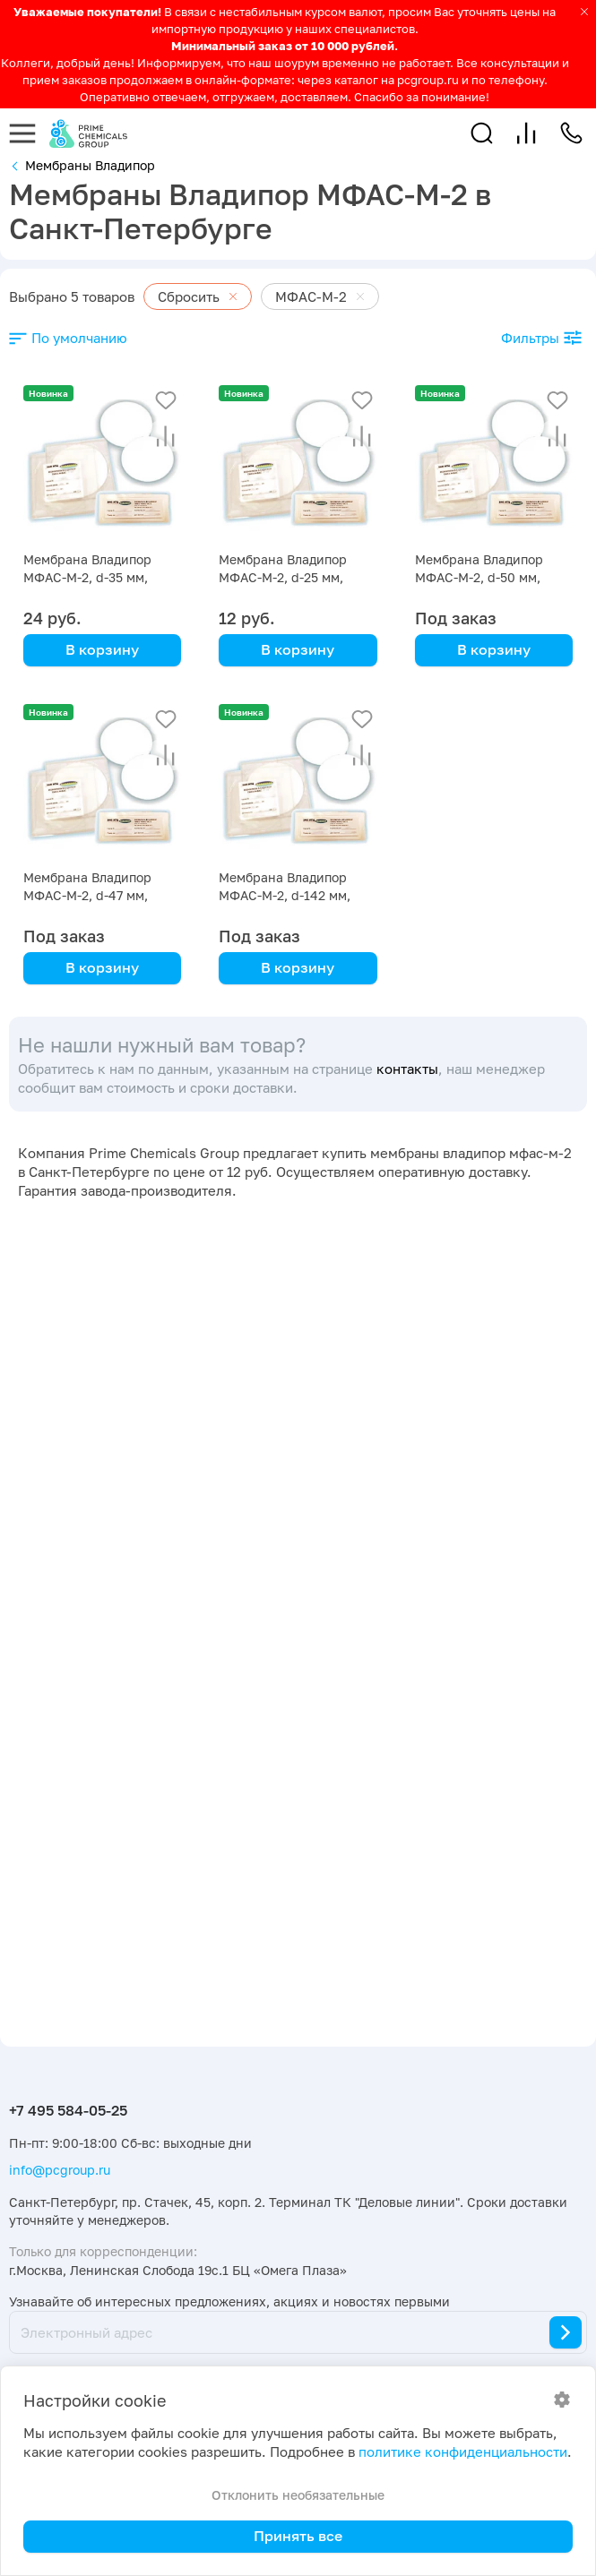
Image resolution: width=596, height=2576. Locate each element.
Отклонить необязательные (298, 2495)
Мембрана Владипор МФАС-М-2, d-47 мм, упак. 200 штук (87, 895)
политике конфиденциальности (462, 2452)
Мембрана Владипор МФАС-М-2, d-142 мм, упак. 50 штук (284, 895)
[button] (481, 133)
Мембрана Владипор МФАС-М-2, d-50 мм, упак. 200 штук (479, 577)
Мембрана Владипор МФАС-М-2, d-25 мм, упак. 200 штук (283, 577)
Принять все (298, 2536)
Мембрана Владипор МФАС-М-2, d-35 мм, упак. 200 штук (87, 577)
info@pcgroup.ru (59, 2169)
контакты (407, 1069)
